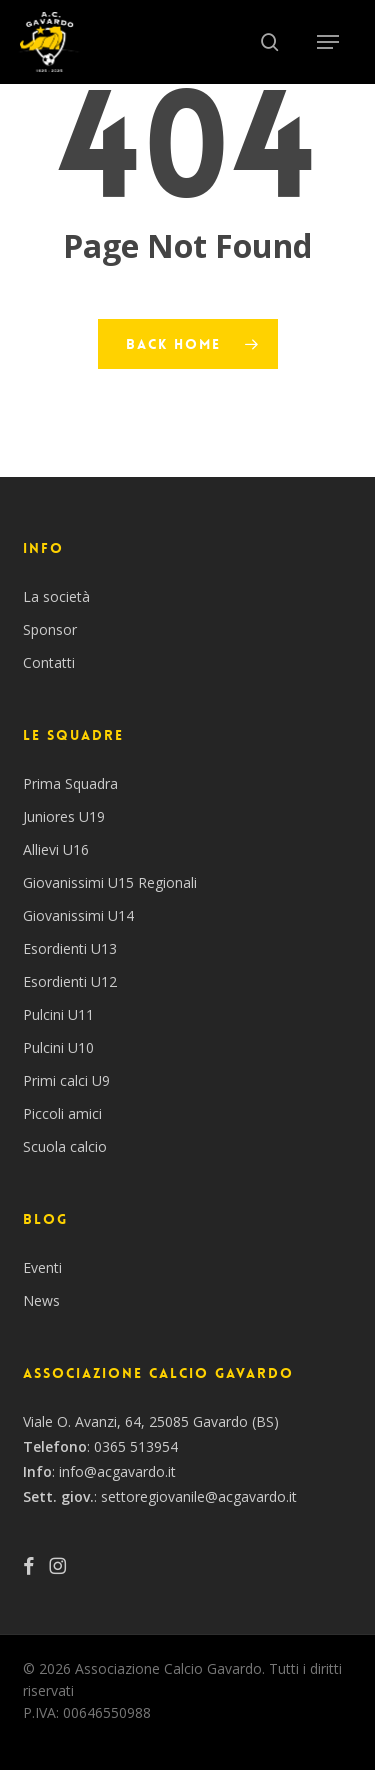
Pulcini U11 (58, 1014)
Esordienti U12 (70, 981)
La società (56, 596)
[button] (328, 42)
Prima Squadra (70, 783)
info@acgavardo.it (117, 1471)
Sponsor (50, 629)
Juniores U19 (64, 816)
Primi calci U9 (66, 1080)
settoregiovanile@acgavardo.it (199, 1496)
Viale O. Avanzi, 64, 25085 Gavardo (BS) (151, 1421)
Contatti (49, 662)
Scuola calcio (65, 1146)
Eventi (42, 1267)
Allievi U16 (56, 849)
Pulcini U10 (58, 1047)
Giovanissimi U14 (78, 915)
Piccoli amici (62, 1113)
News (41, 1300)
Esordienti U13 (70, 948)
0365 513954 (136, 1446)
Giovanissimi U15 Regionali (110, 882)
